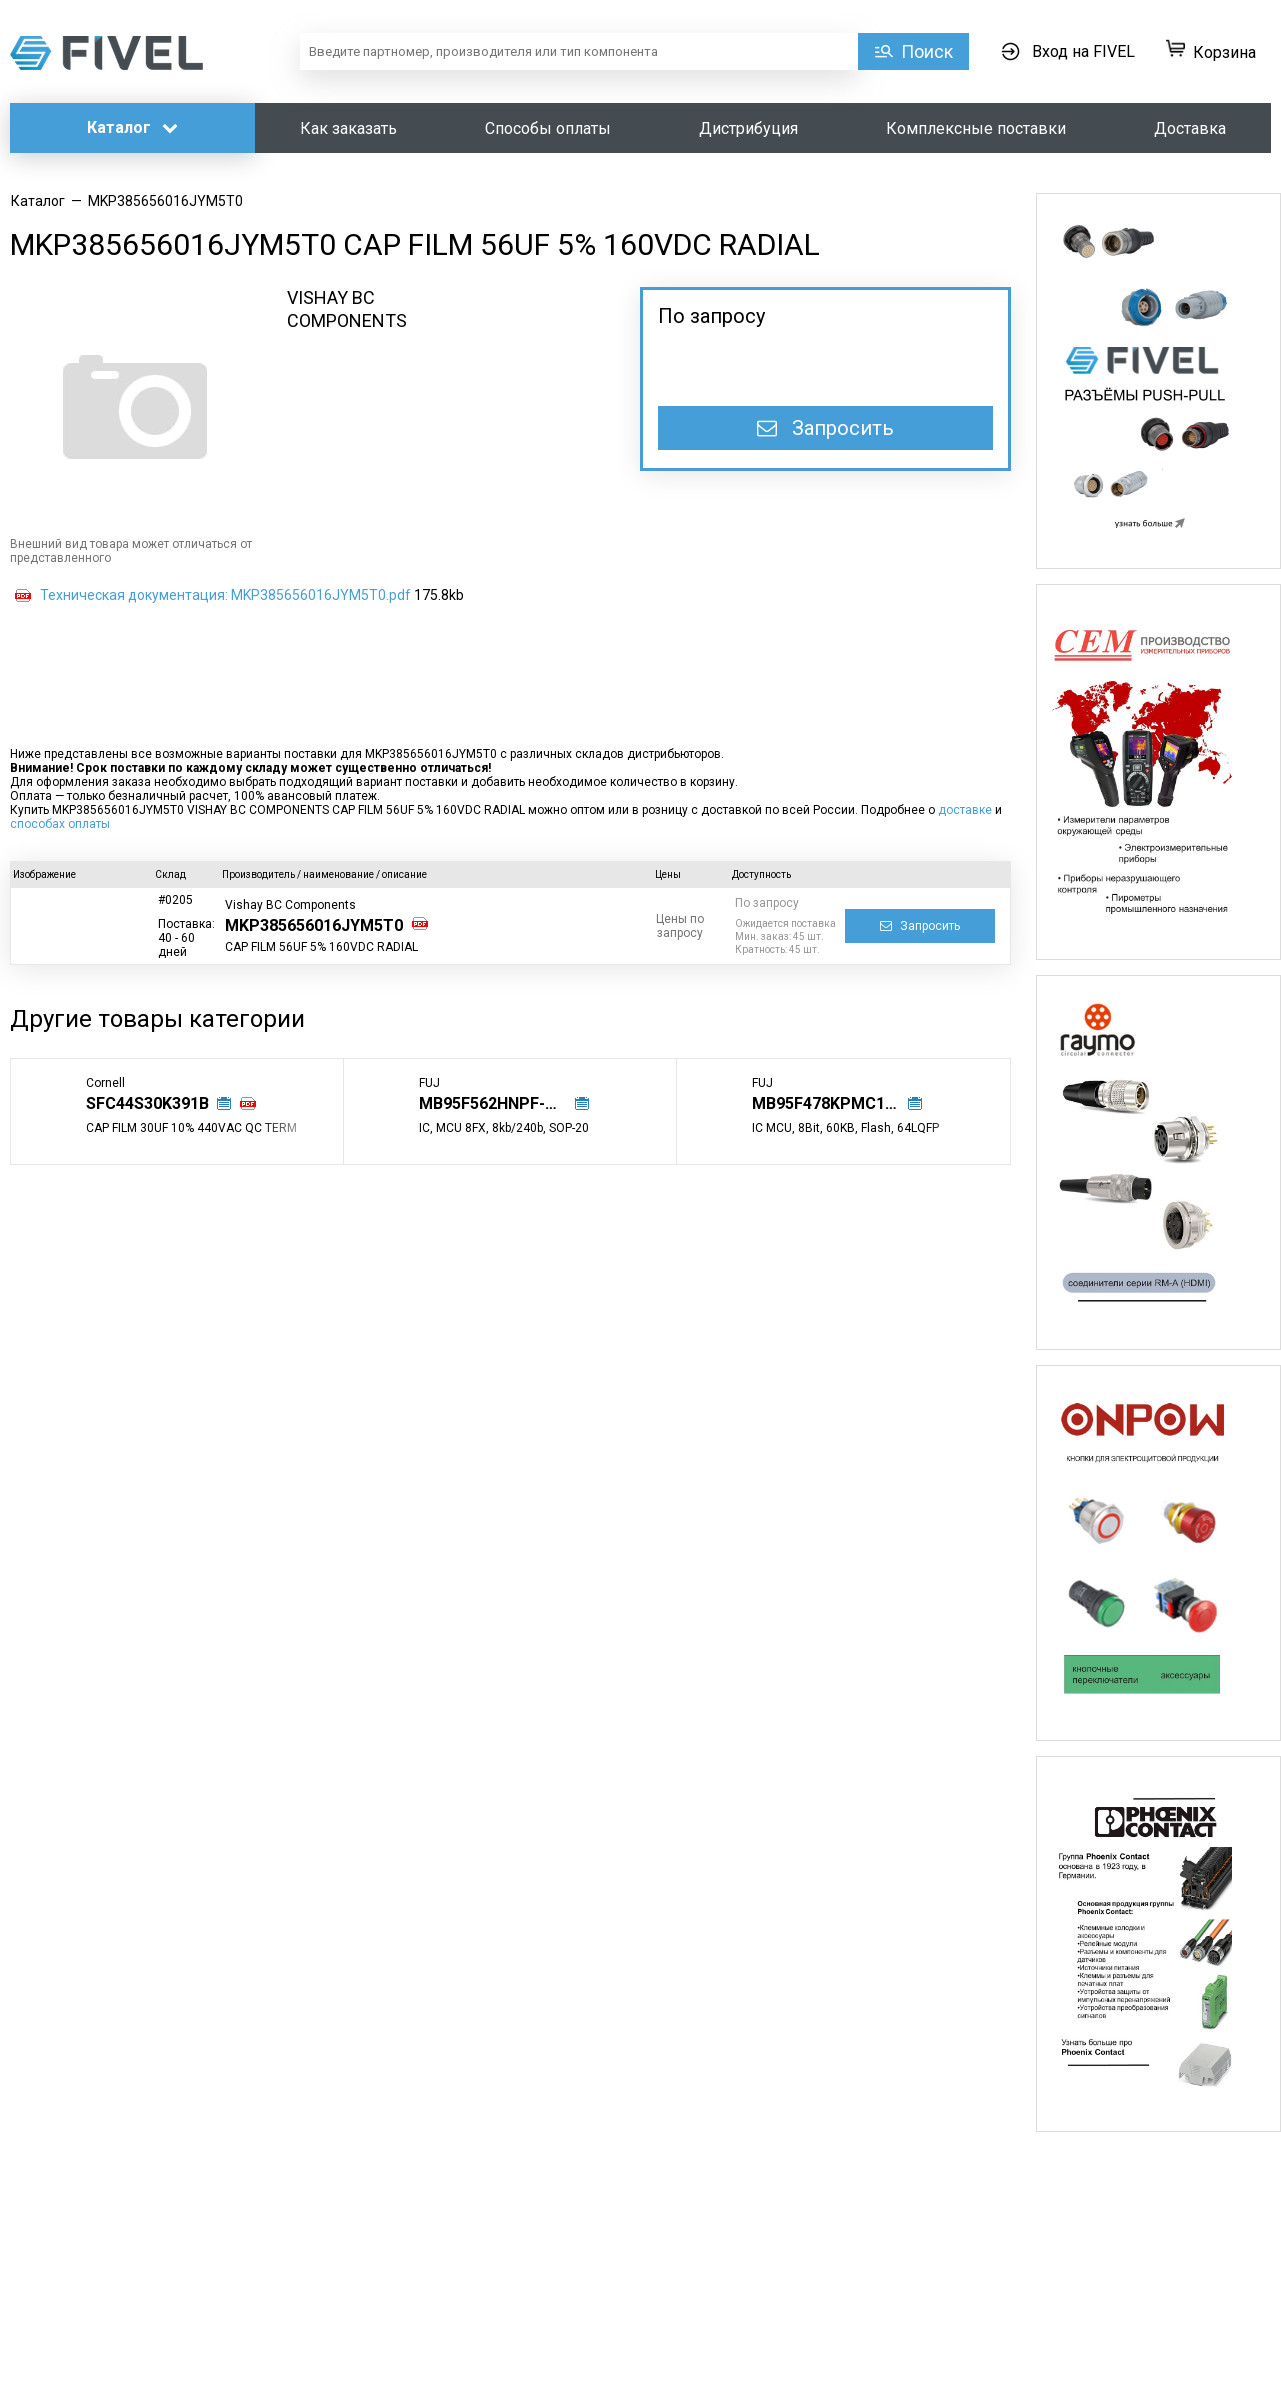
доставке (965, 810)
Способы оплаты (548, 128)
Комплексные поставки (976, 128)
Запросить (825, 428)
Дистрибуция (748, 128)
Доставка (1190, 128)
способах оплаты (60, 824)
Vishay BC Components (290, 905)
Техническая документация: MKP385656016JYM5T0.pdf (225, 595)
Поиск (927, 51)
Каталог (132, 127)
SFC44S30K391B (147, 1103)
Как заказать (348, 128)
